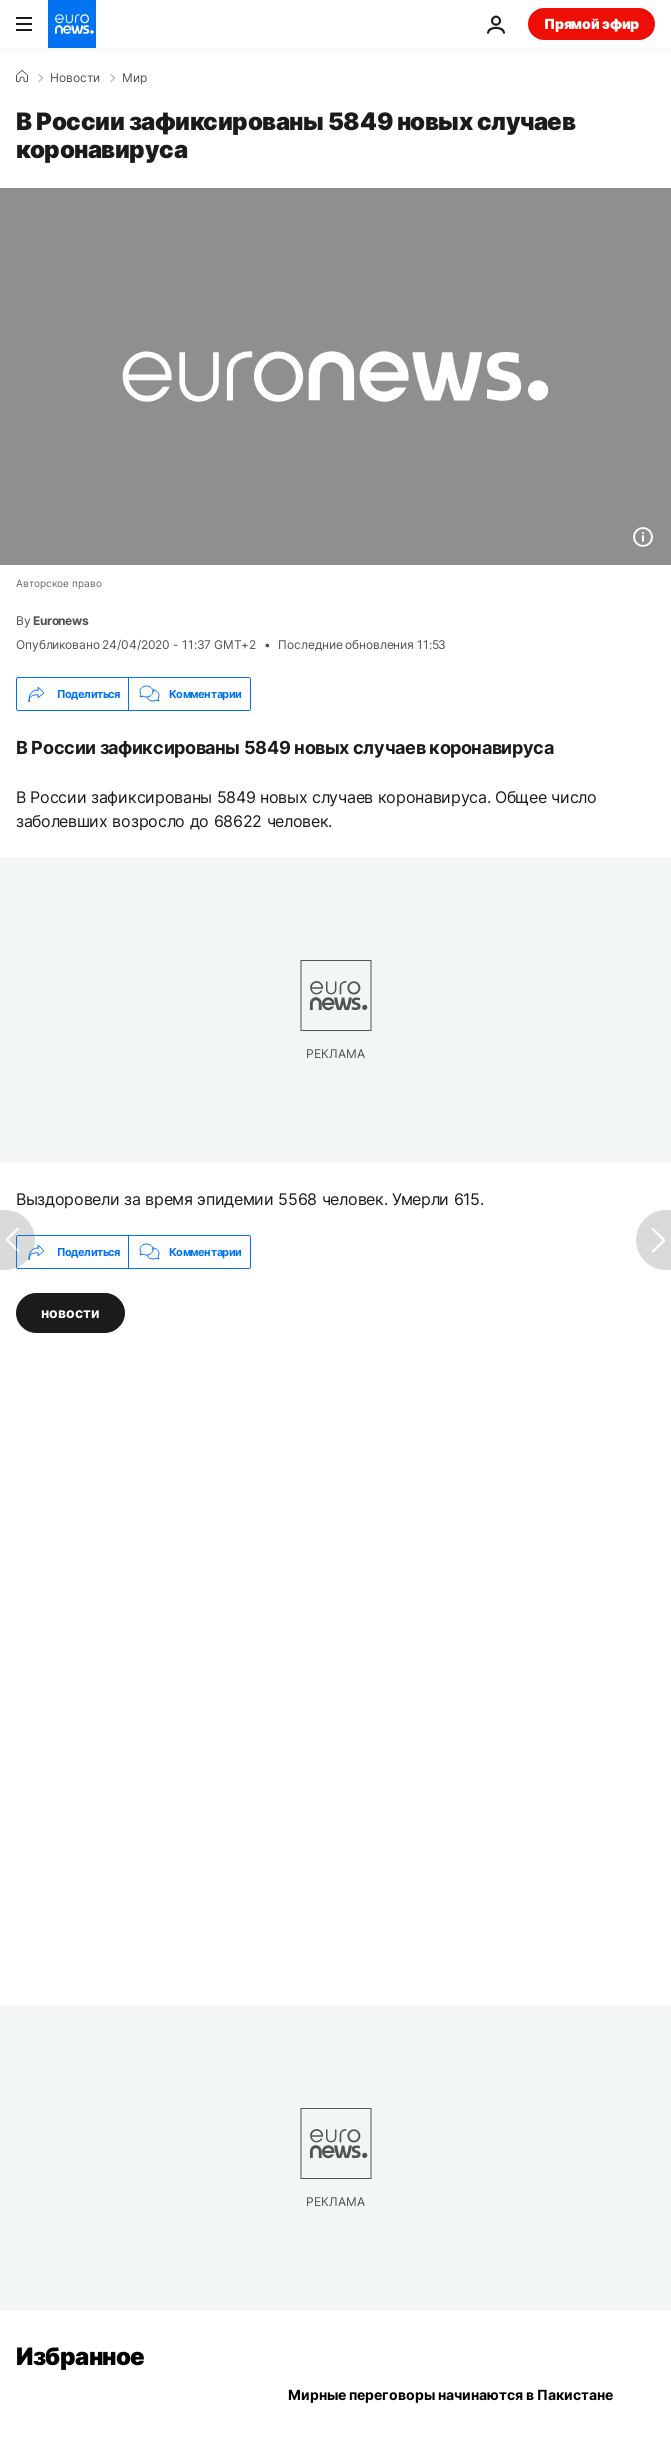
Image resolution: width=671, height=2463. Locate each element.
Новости (75, 78)
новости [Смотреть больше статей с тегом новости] (70, 1312)
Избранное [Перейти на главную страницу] (80, 2356)
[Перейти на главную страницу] (72, 24)
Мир (134, 78)
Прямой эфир (591, 23)
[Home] (22, 77)
